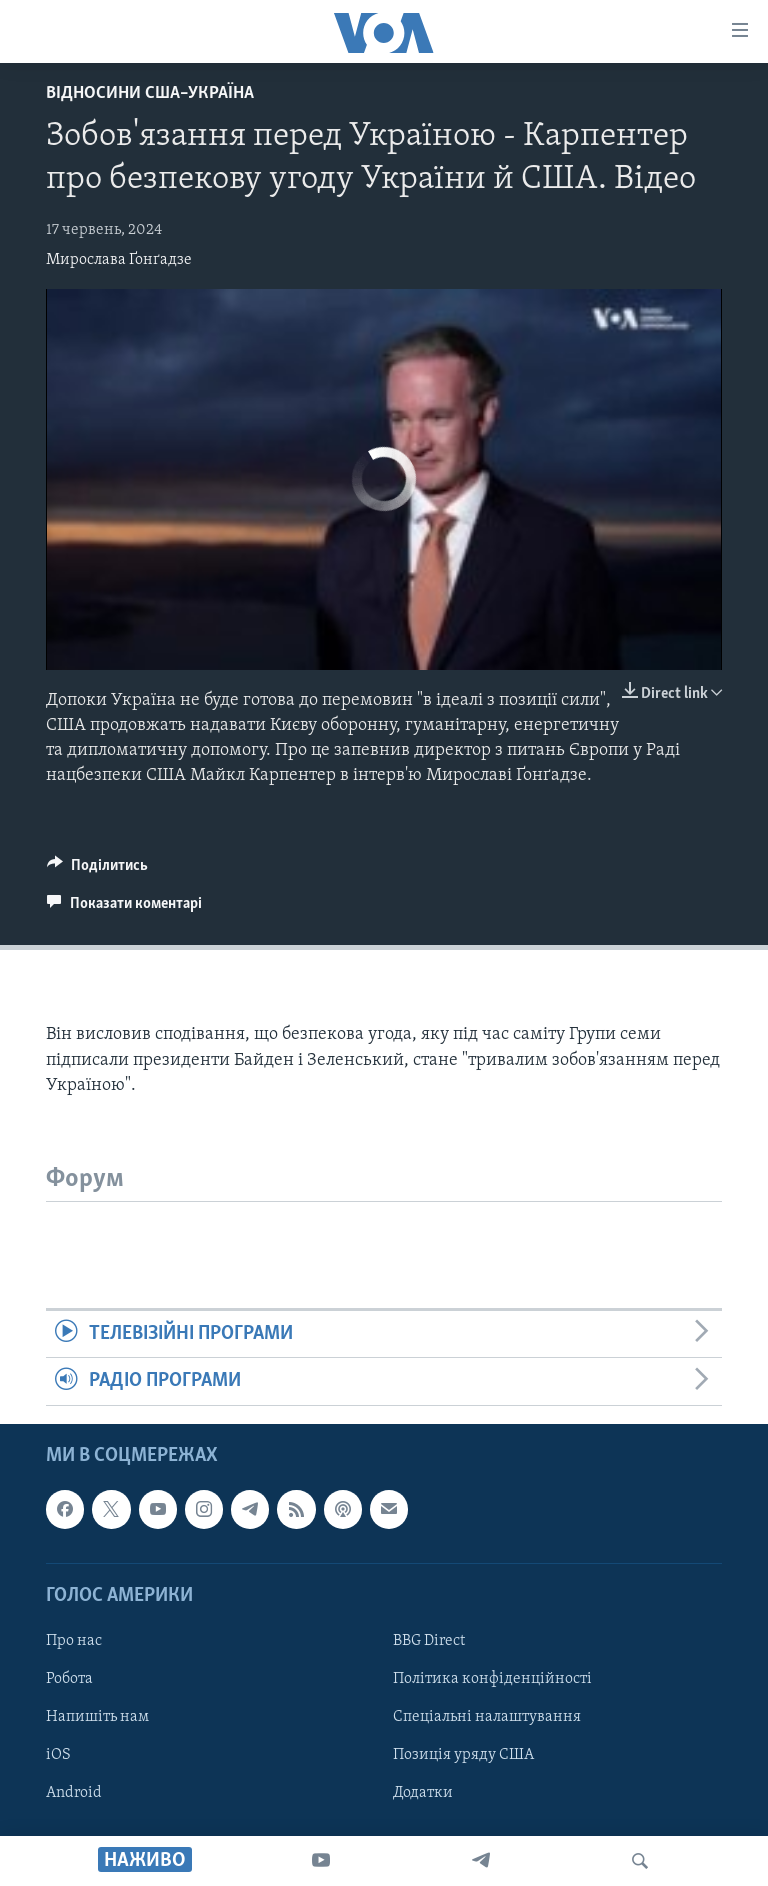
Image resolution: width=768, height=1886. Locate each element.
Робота (69, 1679)
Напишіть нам (97, 1717)
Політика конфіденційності (492, 1679)
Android (74, 1793)
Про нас (74, 1641)
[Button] (97, 870)
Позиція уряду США (463, 1755)
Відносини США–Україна (150, 93)
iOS (58, 1755)
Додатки (423, 1793)
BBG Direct (429, 1641)
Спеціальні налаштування (487, 1717)
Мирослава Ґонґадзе (119, 260)
